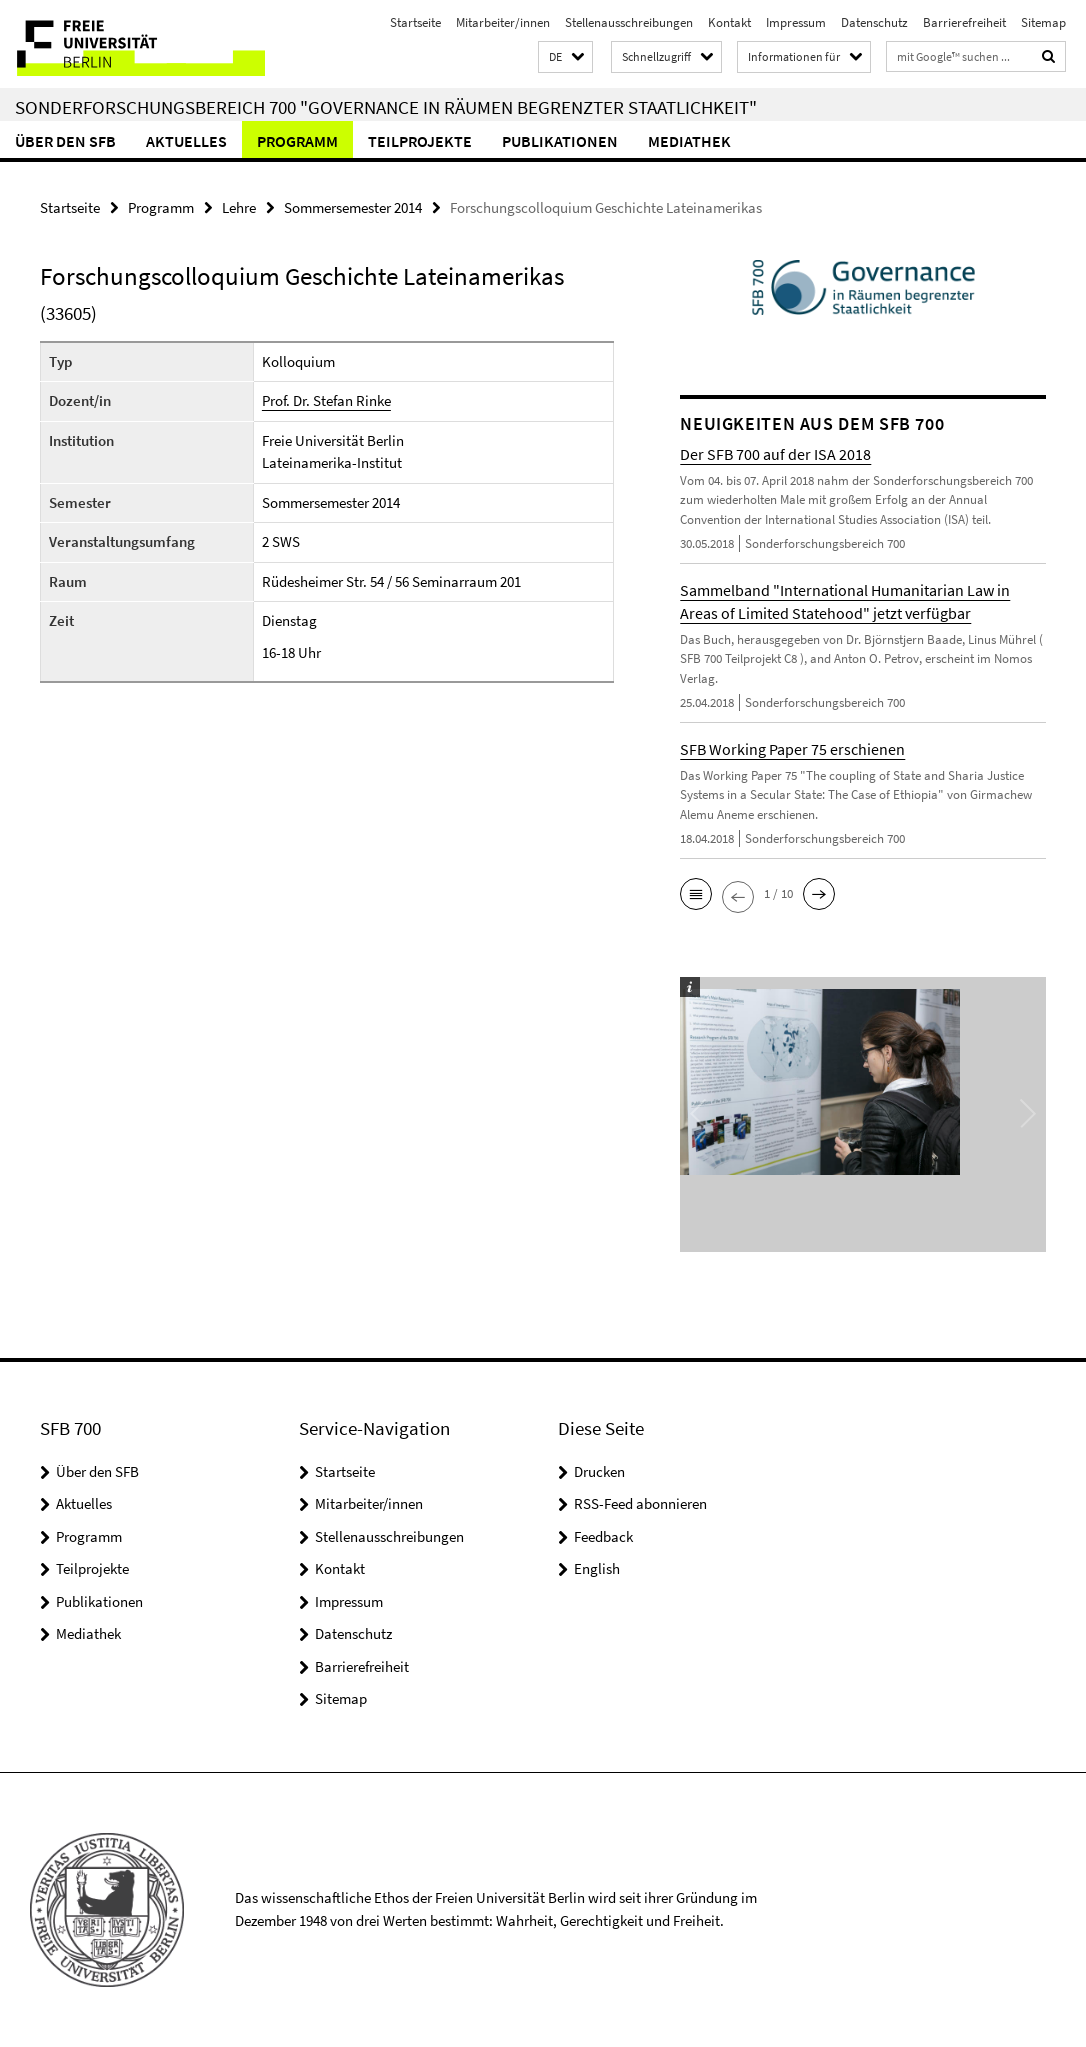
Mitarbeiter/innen (503, 22)
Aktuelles (186, 141)
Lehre (239, 207)
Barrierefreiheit (964, 22)
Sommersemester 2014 (353, 207)
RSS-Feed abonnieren (640, 1503)
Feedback (603, 1536)
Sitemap (1043, 22)
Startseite (415, 22)
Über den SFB (65, 141)
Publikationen (560, 141)
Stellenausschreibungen (629, 22)
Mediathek (689, 141)
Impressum (796, 22)
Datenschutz (874, 22)
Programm (297, 141)
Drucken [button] (599, 1471)
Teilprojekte (420, 141)
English (597, 1568)
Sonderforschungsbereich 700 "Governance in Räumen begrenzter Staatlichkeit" (386, 107)
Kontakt (729, 22)
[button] (565, 57)
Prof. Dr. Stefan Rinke (326, 400)
